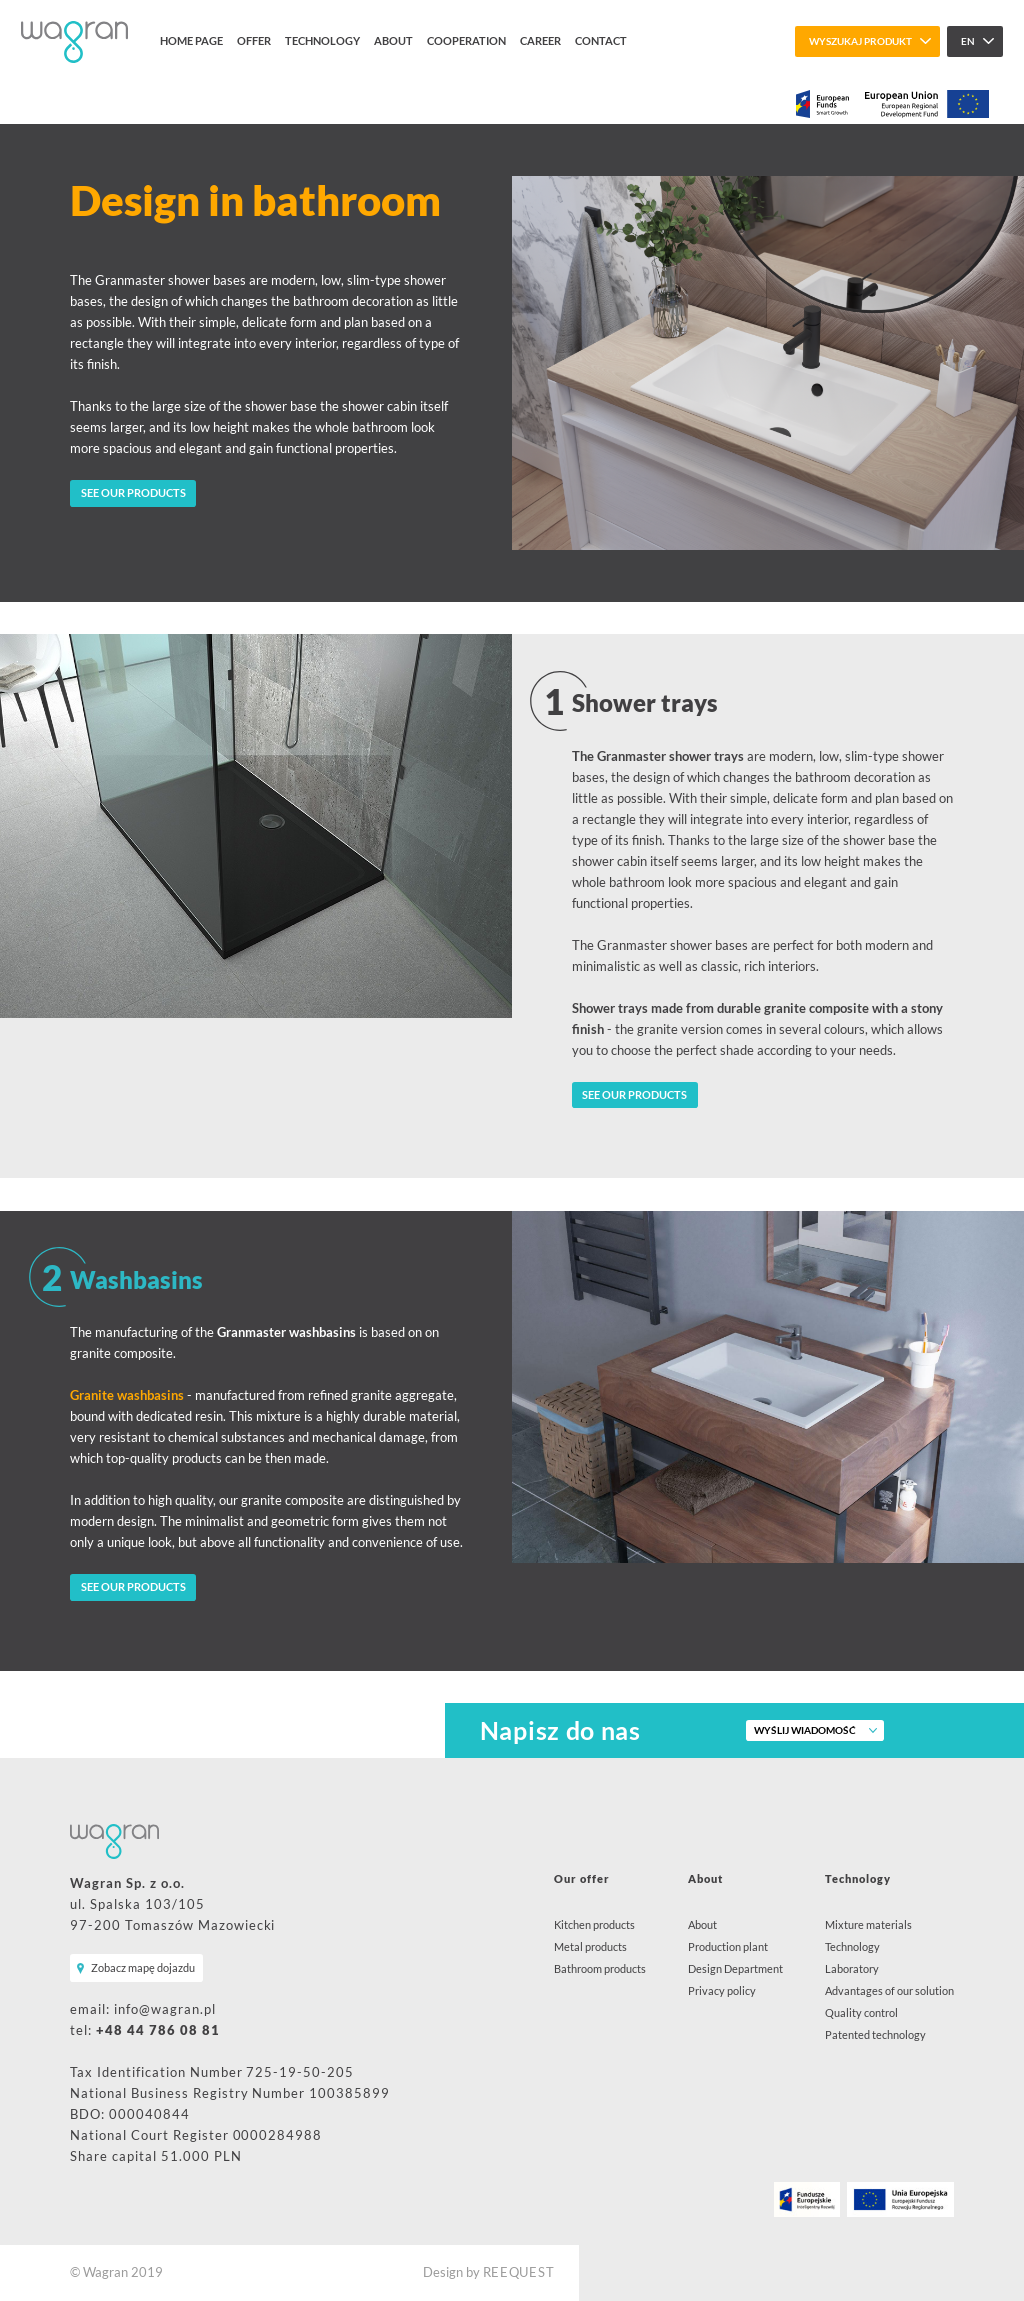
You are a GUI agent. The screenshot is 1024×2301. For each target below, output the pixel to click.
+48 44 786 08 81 (158, 2030)
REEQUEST (519, 2272)
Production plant (728, 1946)
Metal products (590, 1946)
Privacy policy (722, 1990)
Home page (191, 40)
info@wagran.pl (165, 2009)
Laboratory (852, 1968)
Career (540, 40)
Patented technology (875, 2034)
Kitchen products (594, 1924)
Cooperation (466, 40)
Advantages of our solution (889, 1990)
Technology (322, 40)
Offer (254, 40)
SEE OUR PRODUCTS (133, 492)
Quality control (861, 2012)
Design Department (735, 1968)
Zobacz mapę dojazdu (143, 1967)
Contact (601, 40)
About (393, 40)
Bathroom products (600, 1968)
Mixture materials (868, 1924)
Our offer (582, 1878)
